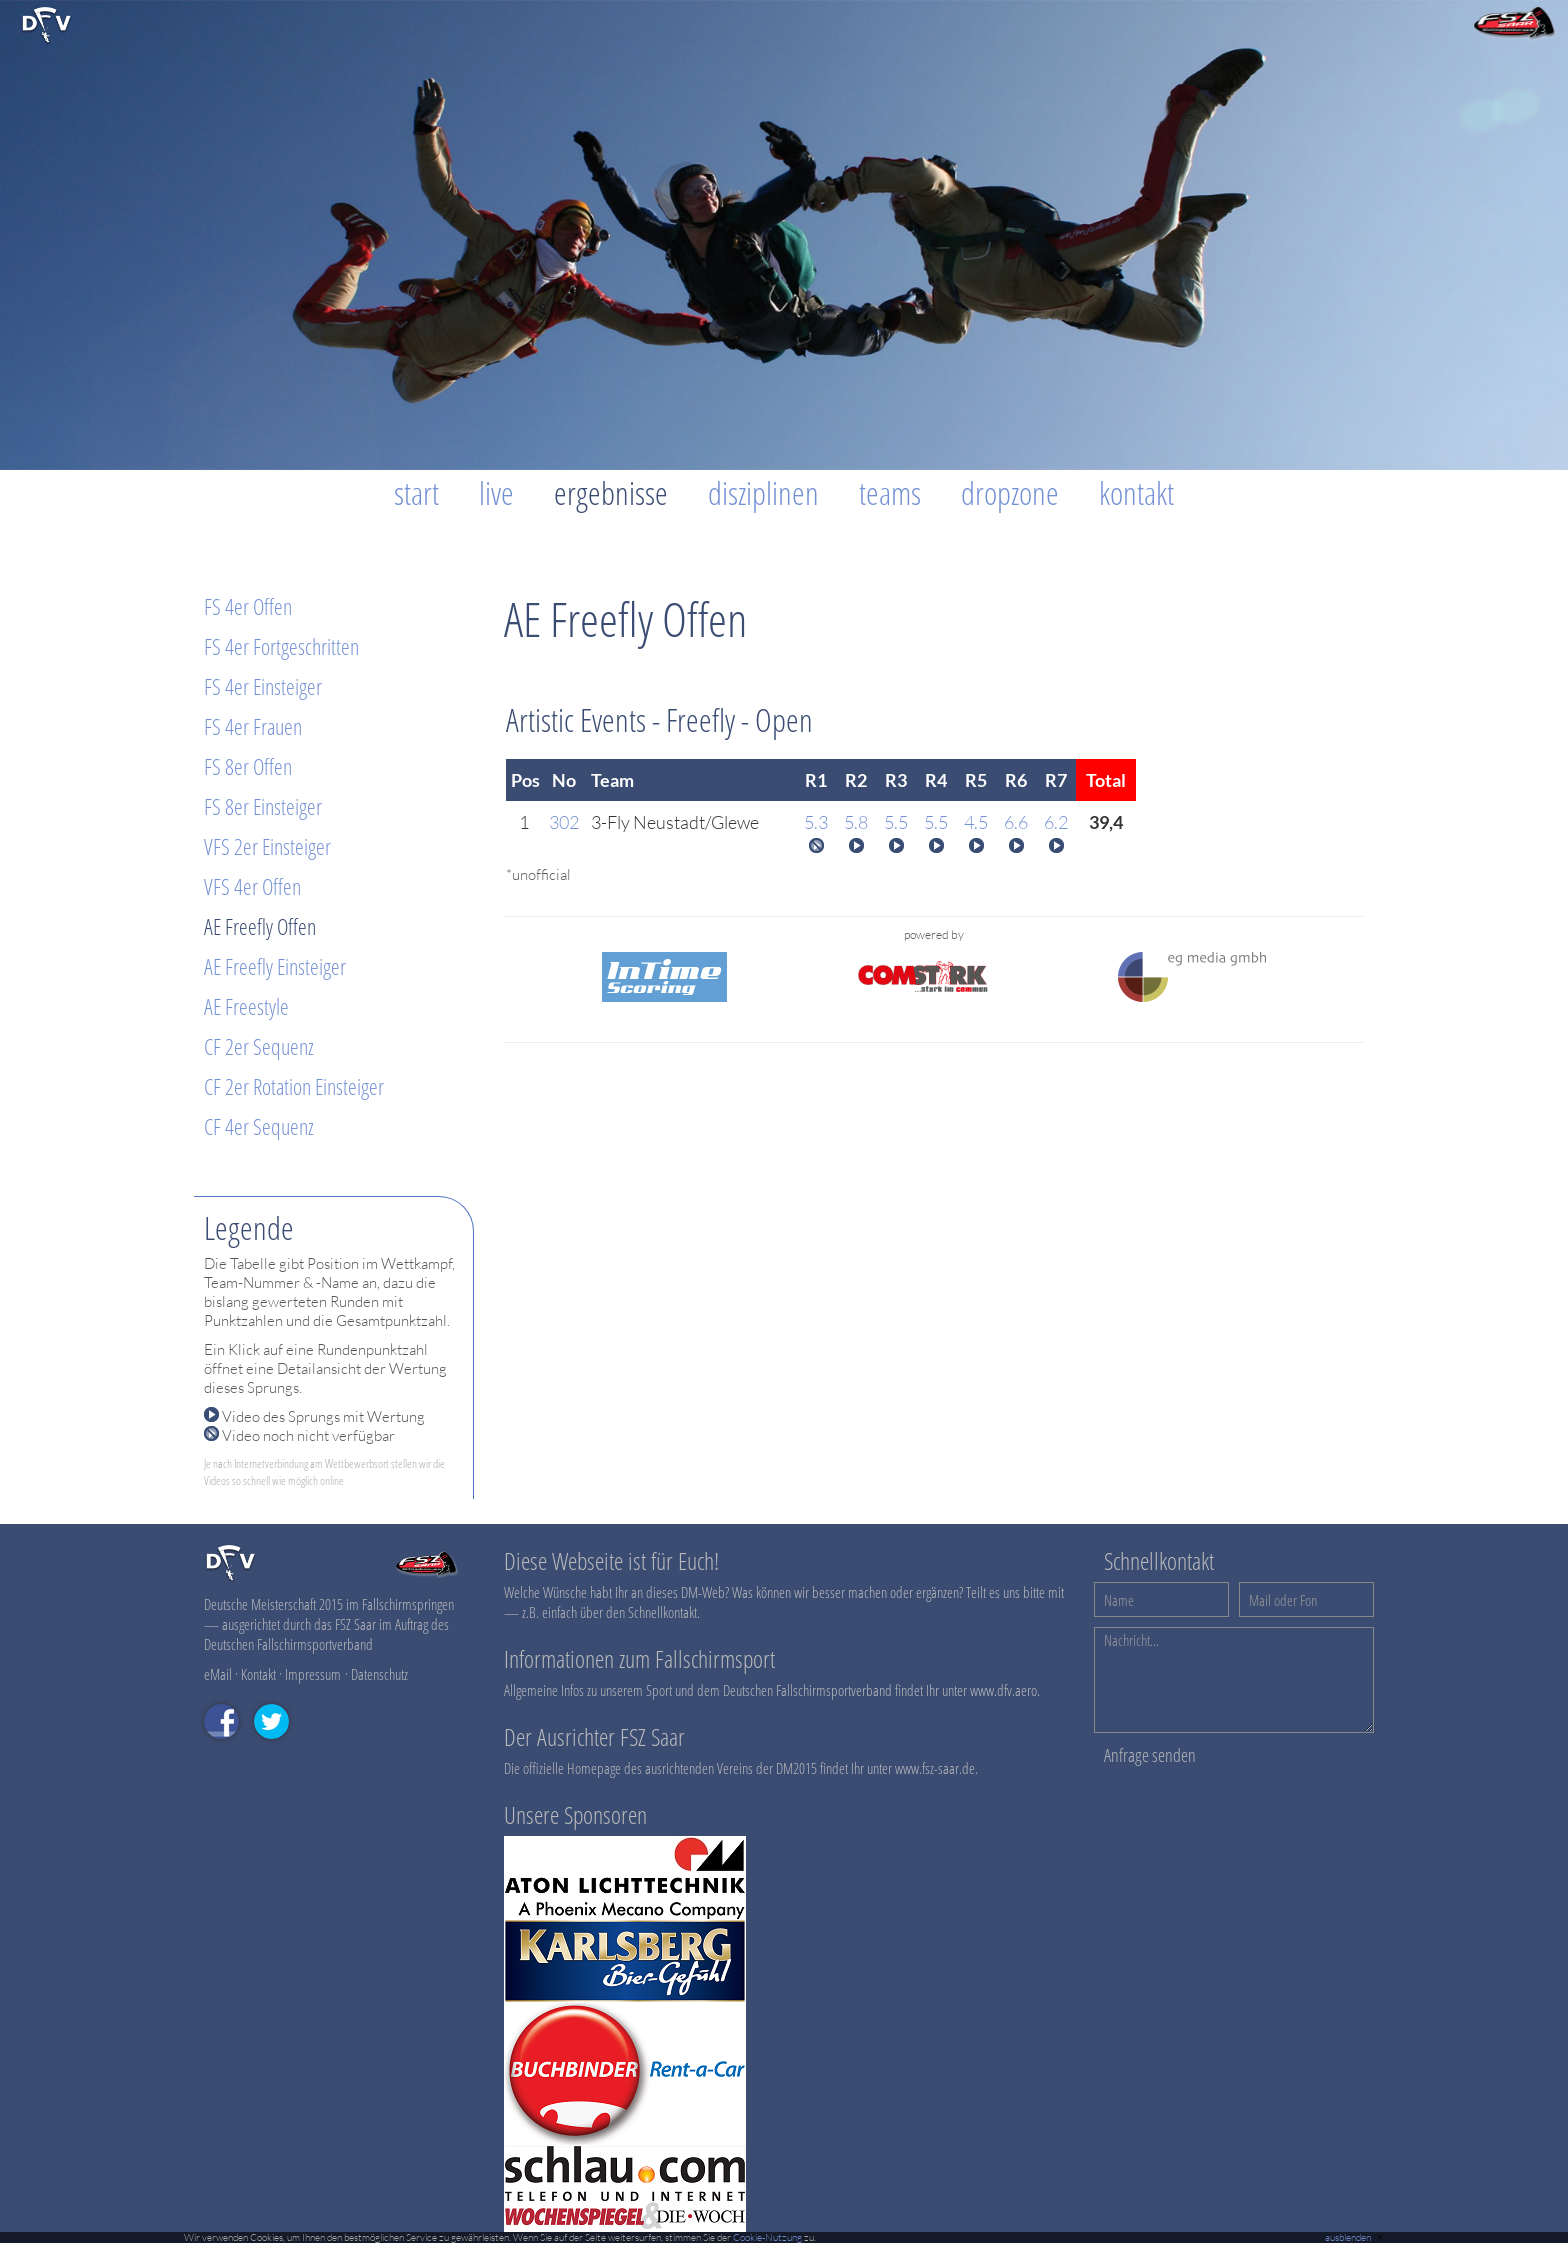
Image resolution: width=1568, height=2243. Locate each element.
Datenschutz (379, 1674)
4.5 (976, 822)
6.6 (1016, 822)
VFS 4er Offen (252, 886)
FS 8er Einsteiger (263, 806)
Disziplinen (763, 492)
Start (416, 492)
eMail (218, 1674)
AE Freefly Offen (260, 926)
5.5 (896, 822)
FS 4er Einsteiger (263, 686)
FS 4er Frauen (253, 726)
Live (496, 492)
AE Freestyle (246, 1006)
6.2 (1056, 822)
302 (564, 822)
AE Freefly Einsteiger (275, 966)
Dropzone (1010, 492)
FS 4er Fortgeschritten (281, 646)
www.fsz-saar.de (935, 1768)
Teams (890, 492)
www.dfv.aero (1003, 1690)
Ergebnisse (611, 492)
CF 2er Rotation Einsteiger (294, 1086)
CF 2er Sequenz (259, 1046)
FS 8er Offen (248, 766)
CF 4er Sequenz (259, 1126)
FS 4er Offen (248, 606)
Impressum (313, 1674)
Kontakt (1136, 492)
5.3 (816, 822)
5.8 (856, 822)
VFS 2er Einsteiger (267, 846)
